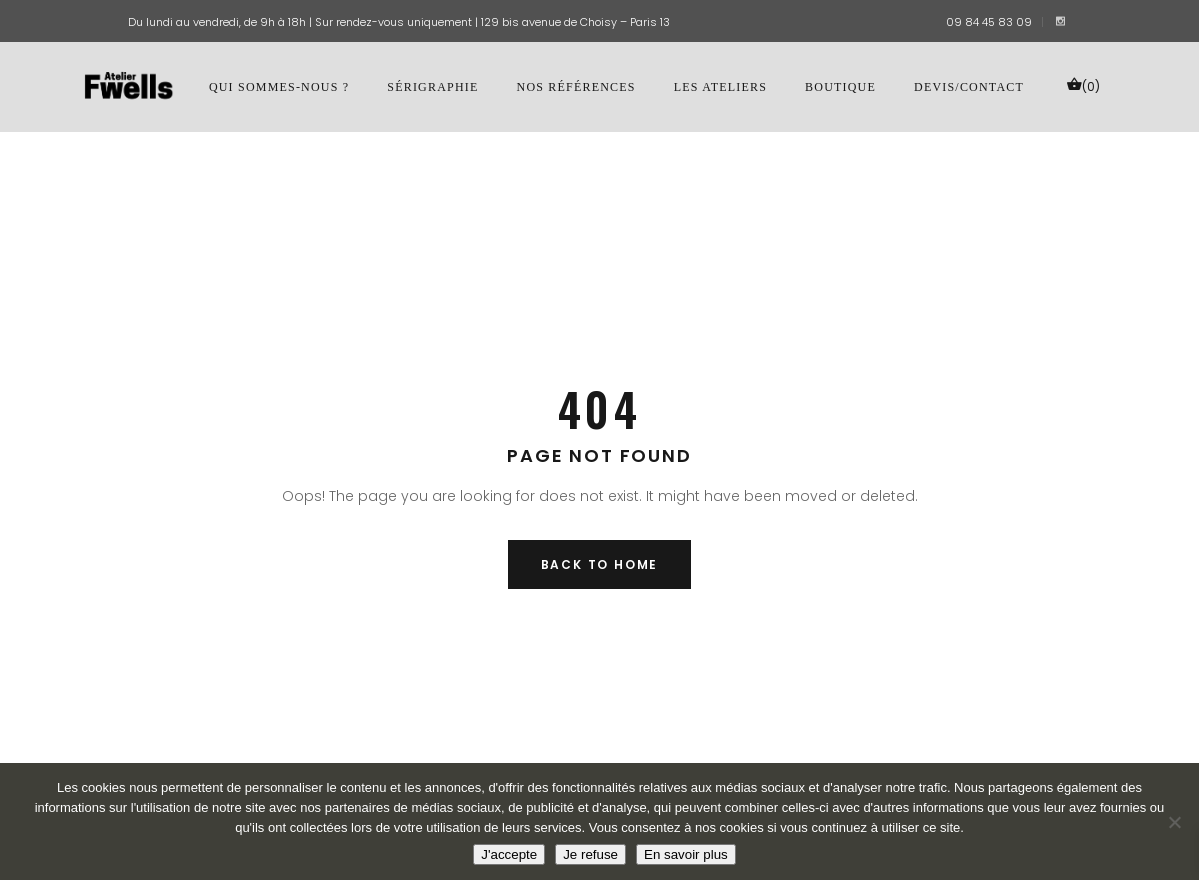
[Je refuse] (1174, 822)
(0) (1083, 85)
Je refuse (590, 854)
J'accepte (509, 854)
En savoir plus (686, 854)
